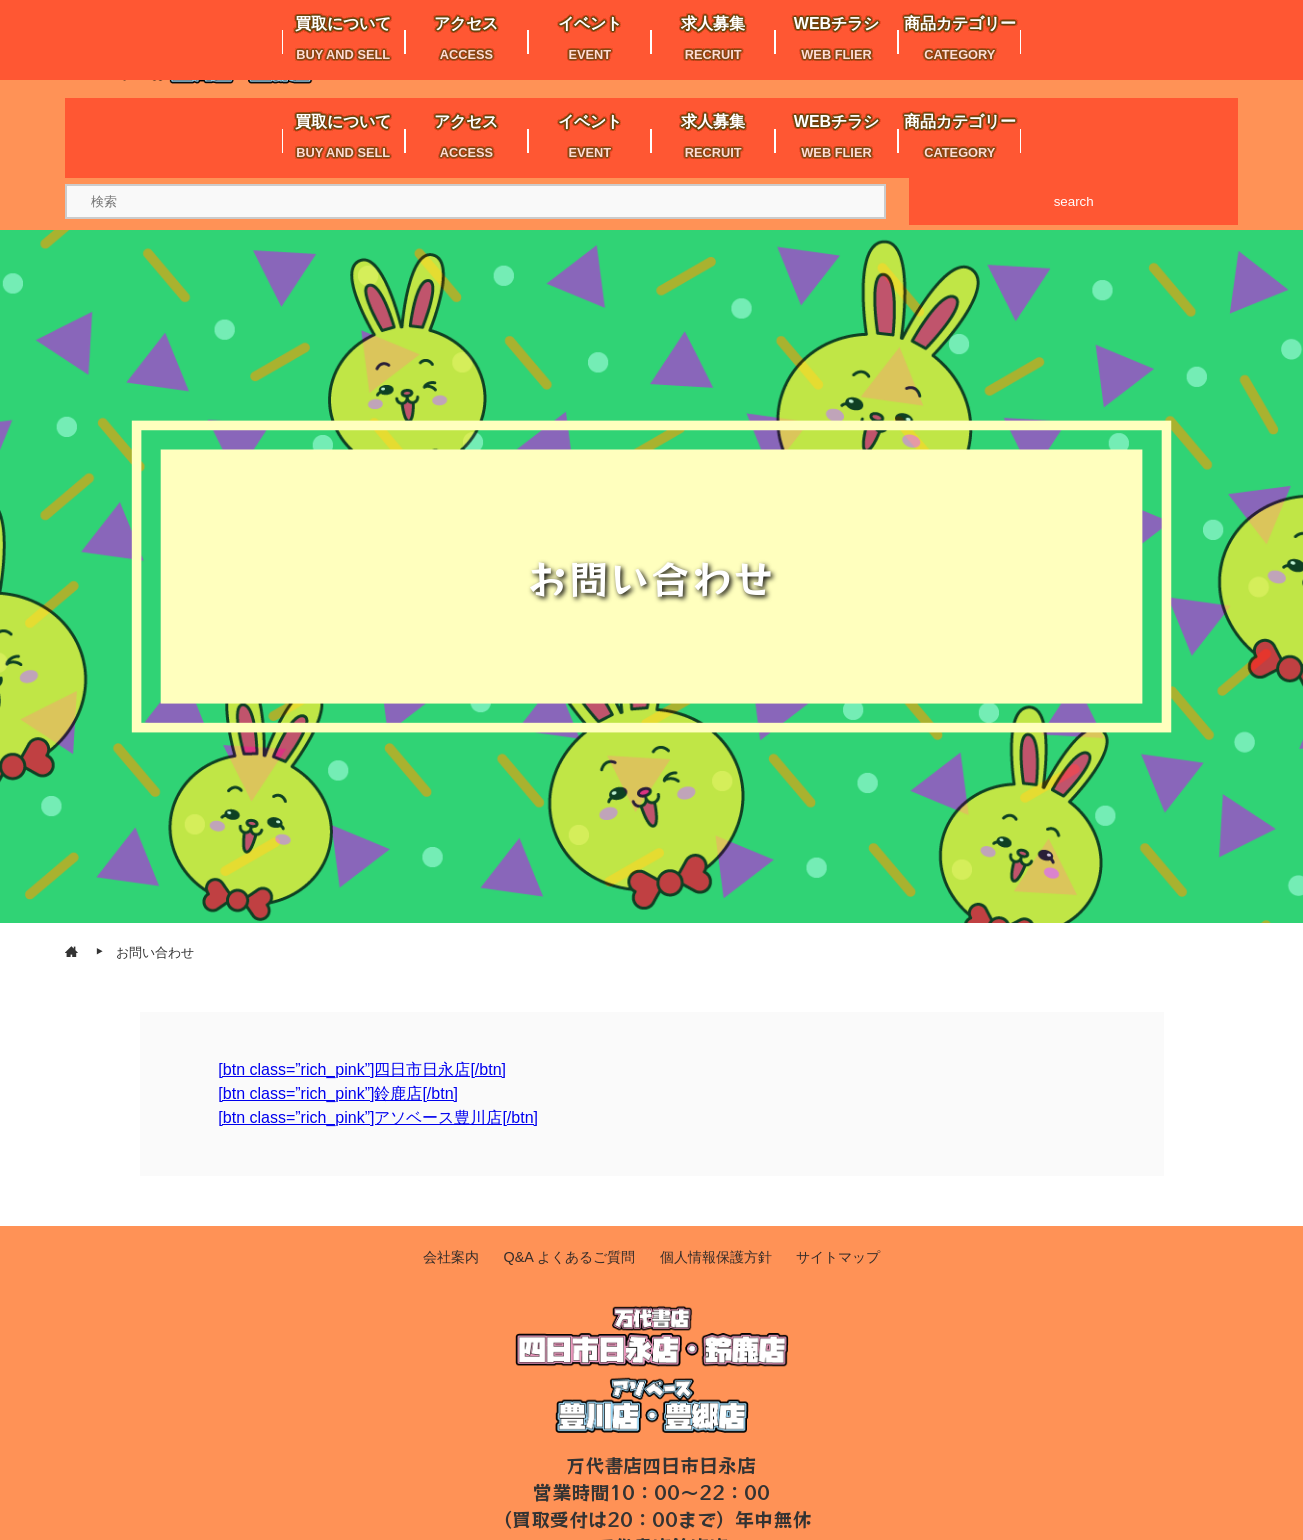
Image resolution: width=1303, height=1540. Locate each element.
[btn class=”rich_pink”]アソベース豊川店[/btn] (378, 1117)
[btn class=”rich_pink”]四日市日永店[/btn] (362, 1069)
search (1074, 201)
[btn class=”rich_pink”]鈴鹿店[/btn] (338, 1093)
